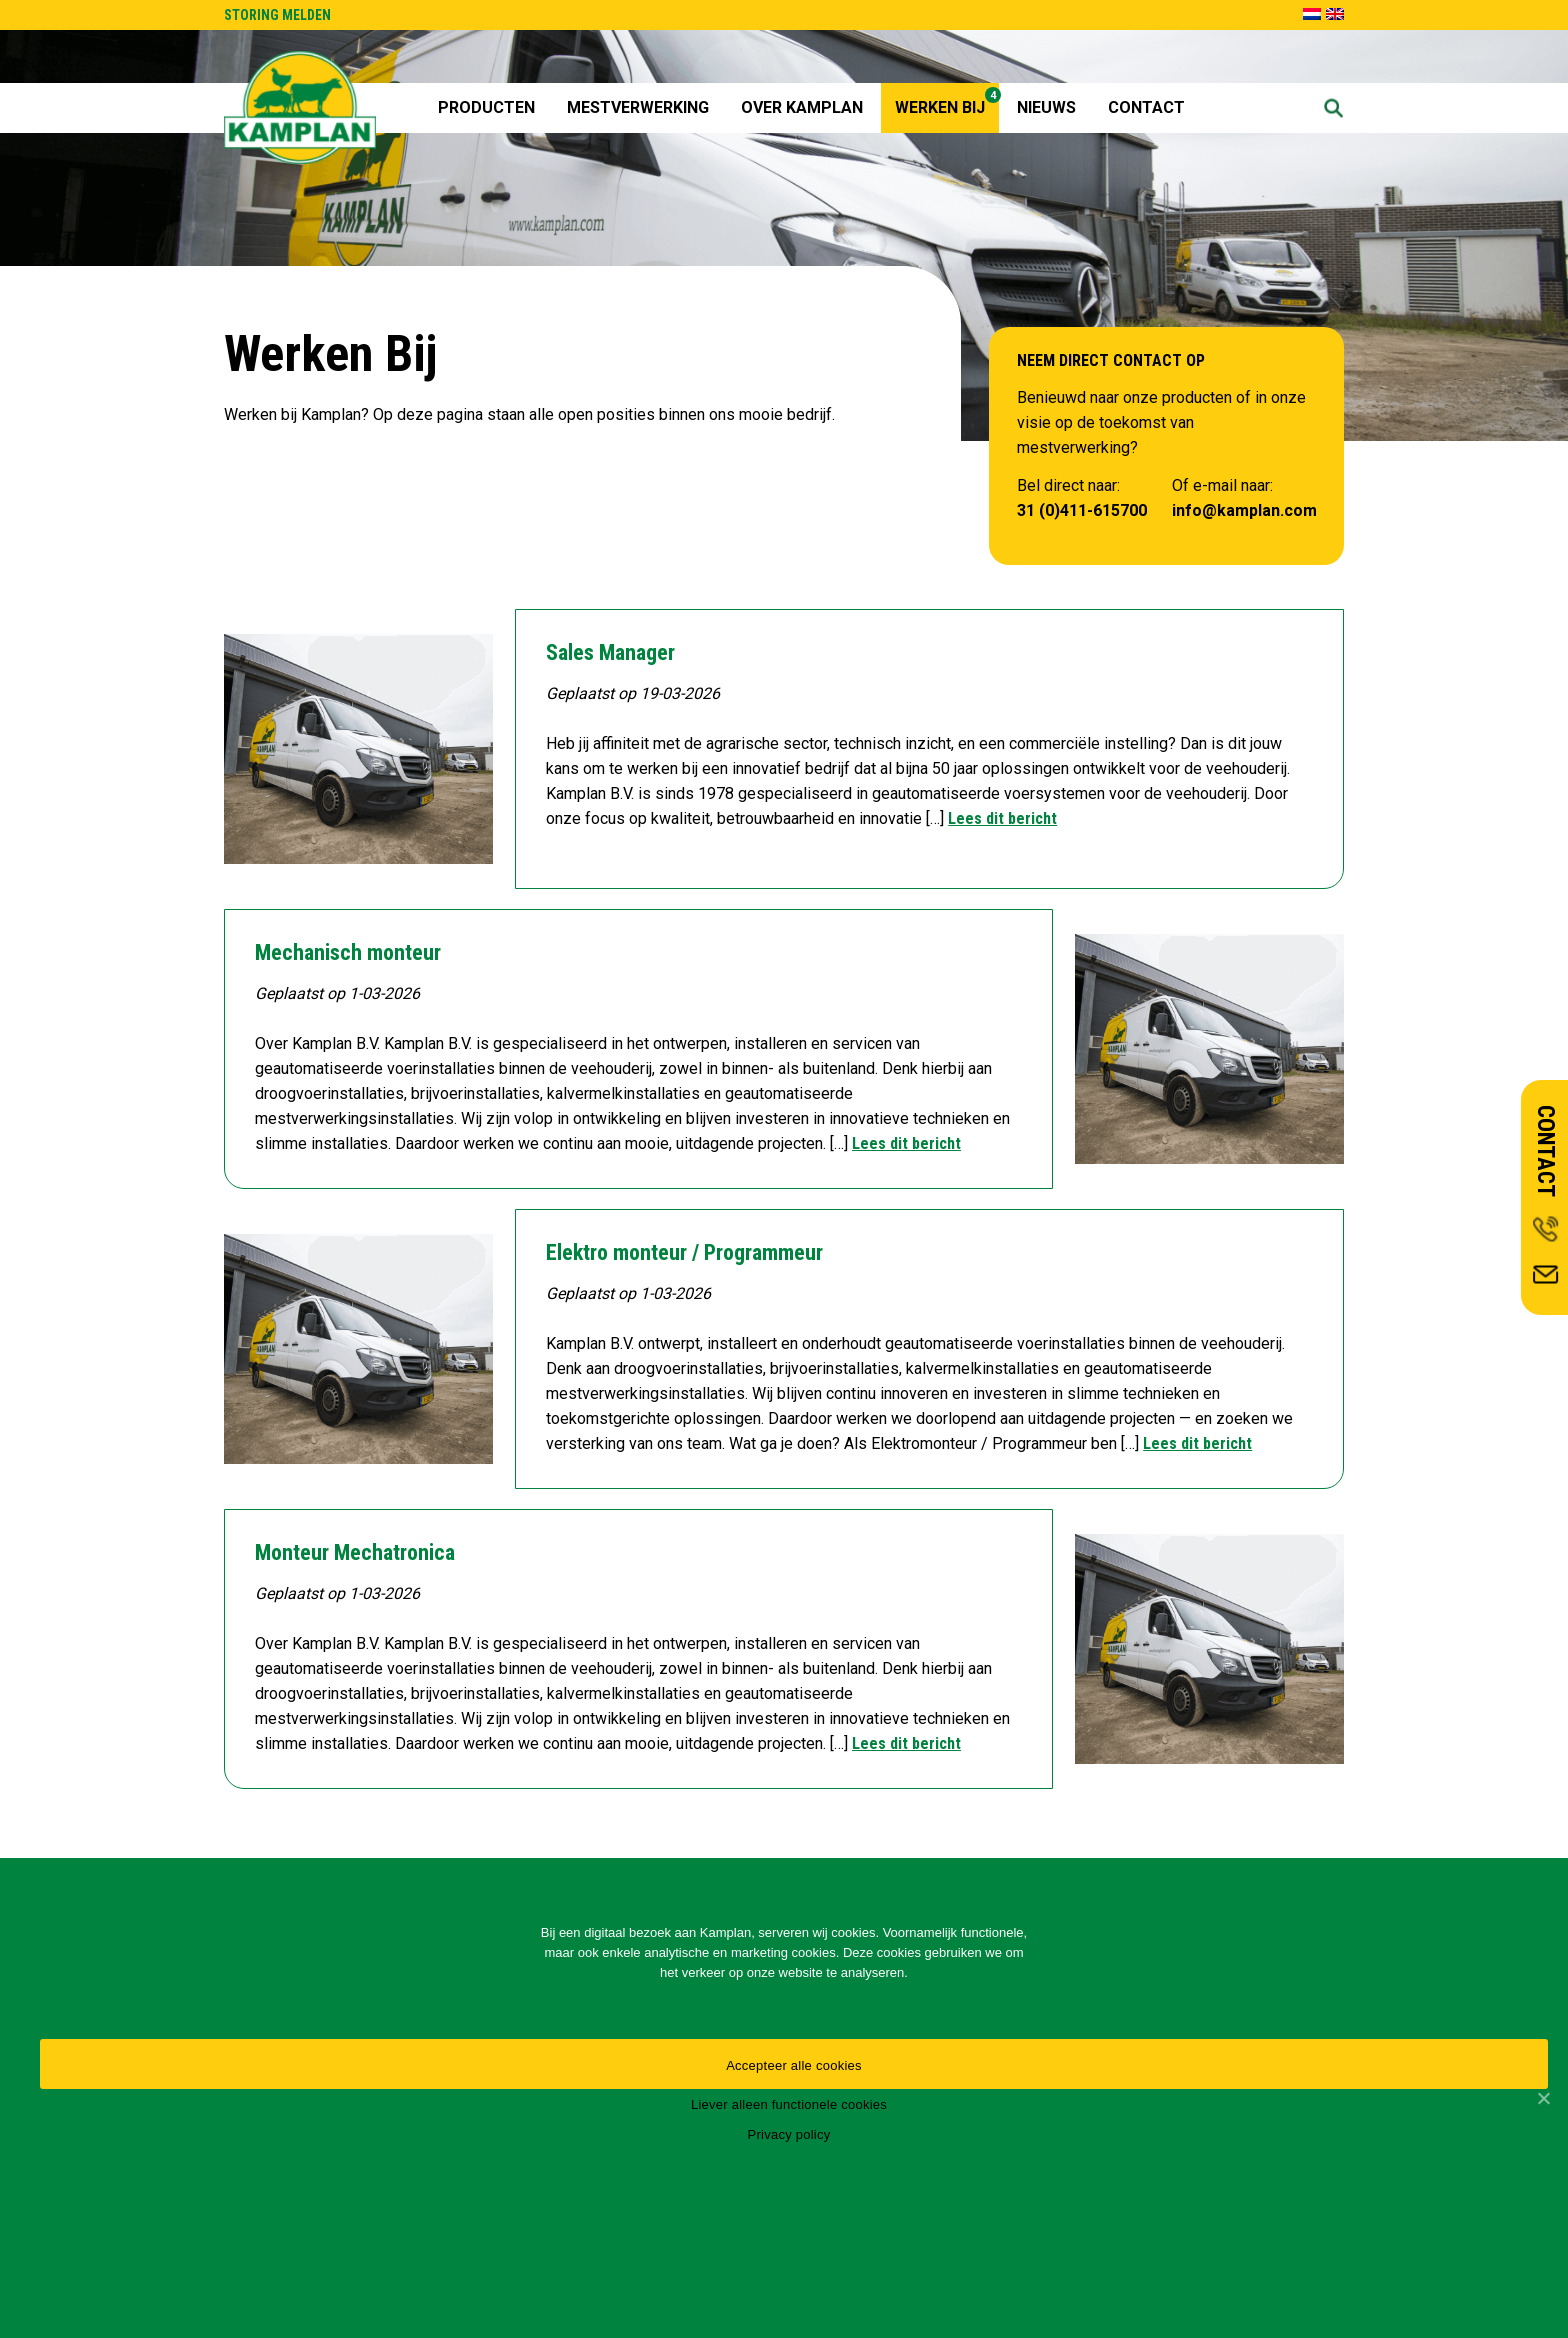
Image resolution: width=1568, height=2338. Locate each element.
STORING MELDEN (277, 15)
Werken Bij (947, 102)
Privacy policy (789, 2134)
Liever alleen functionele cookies (789, 2104)
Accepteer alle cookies (794, 2065)
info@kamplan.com (1244, 510)
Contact (1146, 107)
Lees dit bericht (1002, 818)
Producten (486, 107)
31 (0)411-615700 (1082, 510)
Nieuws (1046, 107)
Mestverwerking (638, 107)
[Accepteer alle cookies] (1543, 2098)
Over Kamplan (802, 107)
